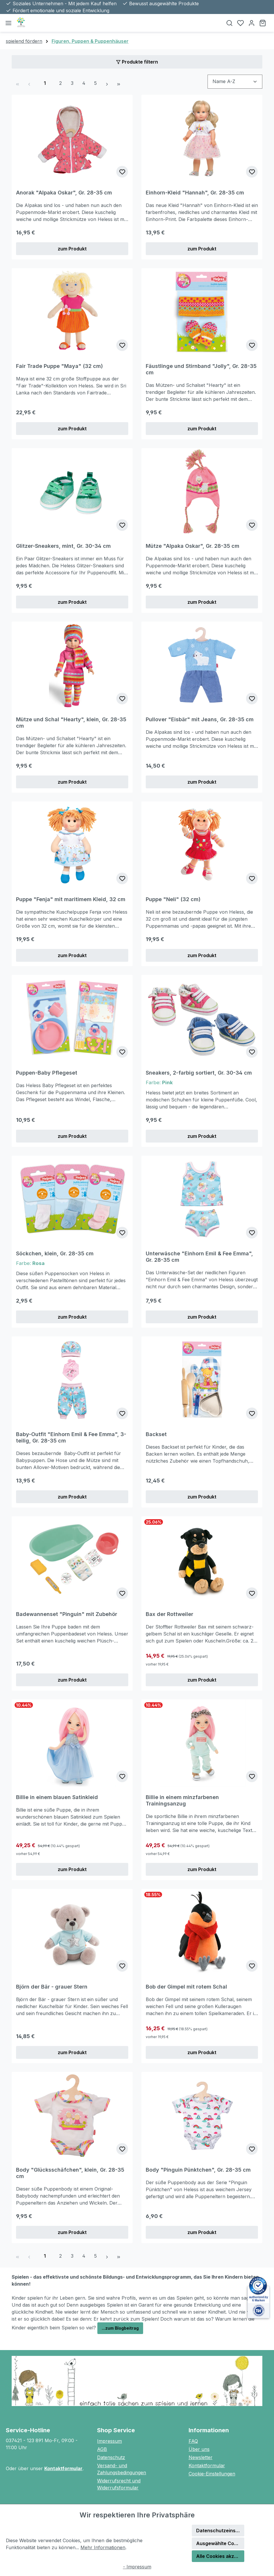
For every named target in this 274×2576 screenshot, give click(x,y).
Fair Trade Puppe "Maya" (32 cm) (59, 366)
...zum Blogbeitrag (120, 2328)
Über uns (199, 2449)
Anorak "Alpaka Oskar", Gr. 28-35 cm (64, 192)
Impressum (109, 2441)
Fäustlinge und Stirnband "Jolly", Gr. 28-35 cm (201, 369)
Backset (156, 1434)
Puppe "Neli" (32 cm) (173, 899)
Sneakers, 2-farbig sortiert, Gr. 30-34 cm (199, 1073)
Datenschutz (111, 2457)
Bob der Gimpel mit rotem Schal (186, 1987)
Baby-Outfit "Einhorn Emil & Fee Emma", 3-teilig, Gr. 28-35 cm (71, 1437)
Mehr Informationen (102, 2547)
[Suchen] (229, 23)
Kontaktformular (63, 2468)
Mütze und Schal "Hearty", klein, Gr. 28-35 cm (71, 722)
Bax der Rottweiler (169, 1614)
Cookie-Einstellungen (212, 2474)
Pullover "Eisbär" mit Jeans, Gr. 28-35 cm (200, 719)
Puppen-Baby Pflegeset (46, 1073)
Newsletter (200, 2457)
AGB (102, 2449)
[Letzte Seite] (118, 83)
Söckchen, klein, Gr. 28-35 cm (55, 1253)
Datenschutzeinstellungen (220, 2530)
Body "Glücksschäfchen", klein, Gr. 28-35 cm (70, 2173)
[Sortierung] (235, 81)
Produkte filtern (137, 62)
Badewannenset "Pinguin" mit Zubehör (66, 1614)
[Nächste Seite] (107, 83)
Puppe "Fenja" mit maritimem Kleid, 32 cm (70, 899)
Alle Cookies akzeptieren (220, 2556)
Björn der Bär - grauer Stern (51, 1987)
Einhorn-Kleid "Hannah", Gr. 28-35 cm (195, 192)
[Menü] (8, 23)
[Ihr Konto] (251, 23)
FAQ (193, 2441)
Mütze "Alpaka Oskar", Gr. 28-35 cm (192, 546)
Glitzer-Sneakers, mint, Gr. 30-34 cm (63, 546)
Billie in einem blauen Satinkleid (57, 1797)
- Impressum (137, 2567)
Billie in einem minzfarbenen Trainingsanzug (182, 1800)
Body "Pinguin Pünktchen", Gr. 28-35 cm (198, 2170)
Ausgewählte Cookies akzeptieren (220, 2543)
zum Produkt (72, 249)
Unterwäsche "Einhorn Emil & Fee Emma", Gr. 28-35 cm (199, 1256)
